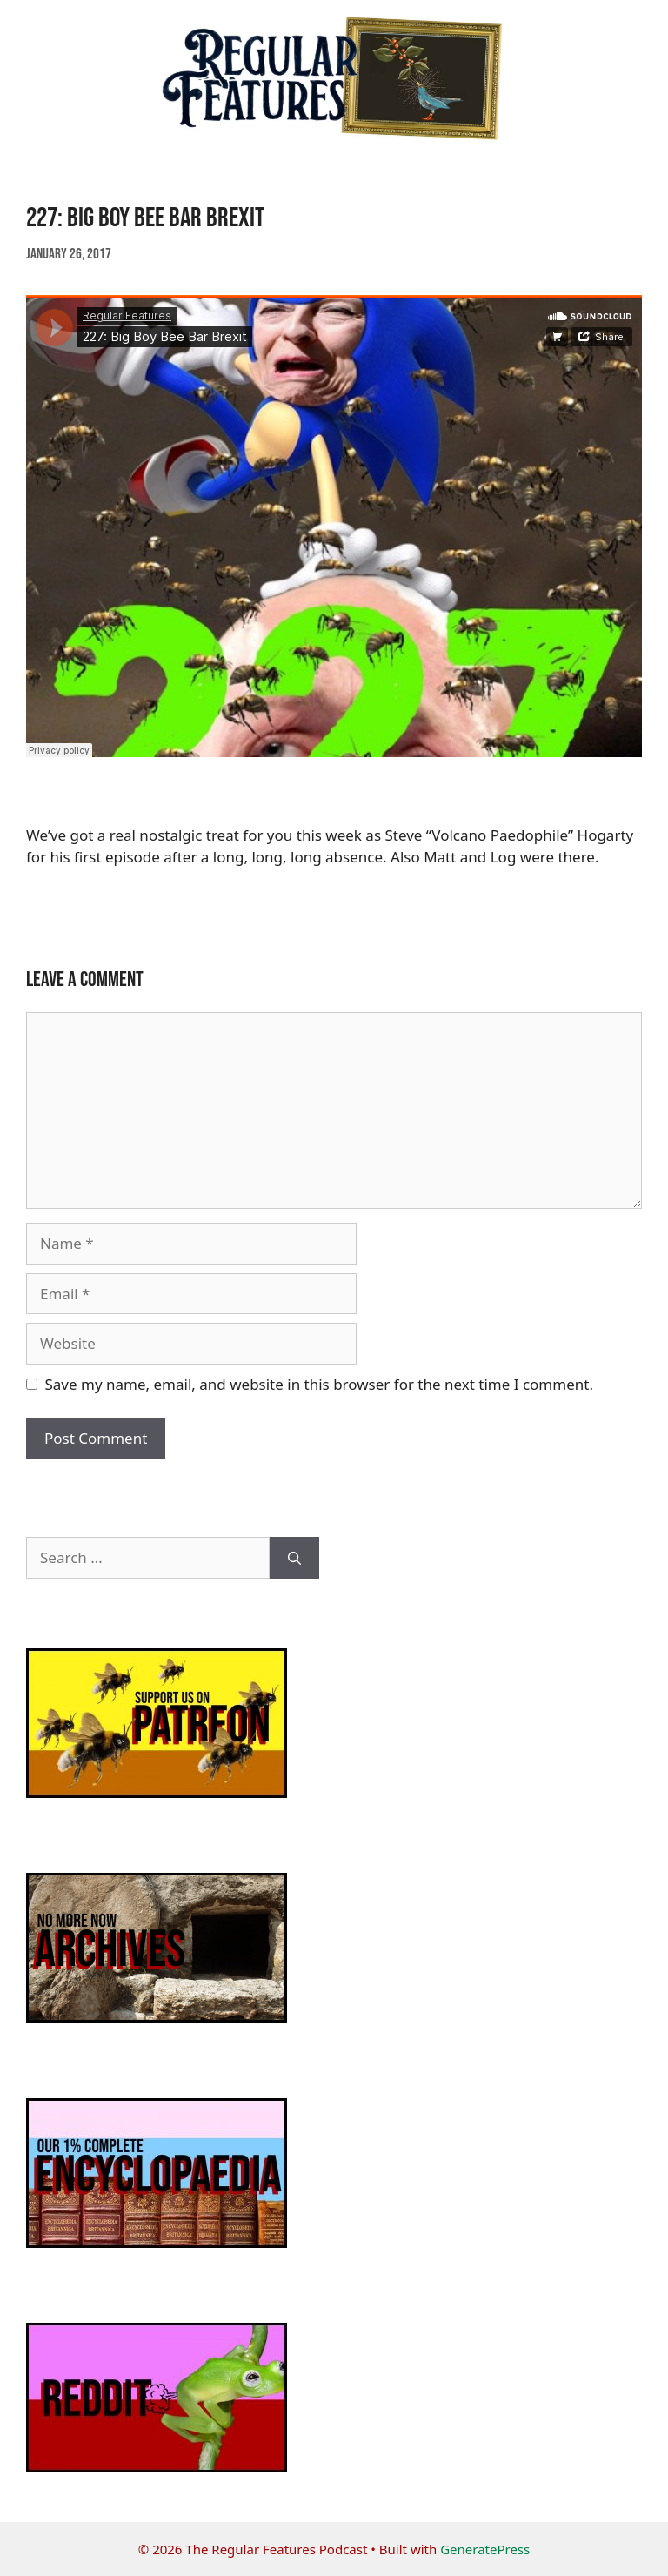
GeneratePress (485, 2549)
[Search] (294, 1558)
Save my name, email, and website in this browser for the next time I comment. (319, 1384)
